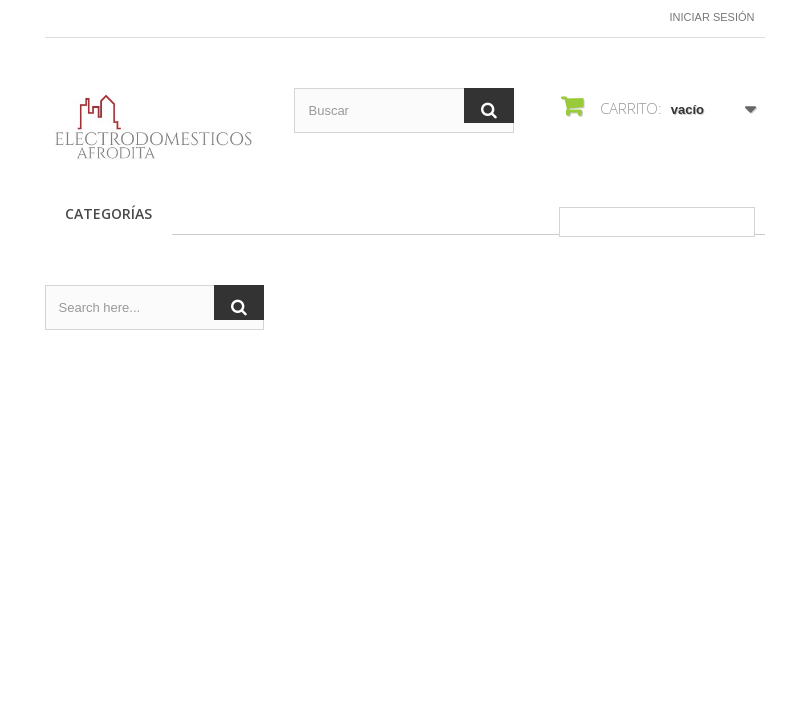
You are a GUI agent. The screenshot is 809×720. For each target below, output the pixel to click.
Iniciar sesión (712, 17)
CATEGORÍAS (108, 213)
